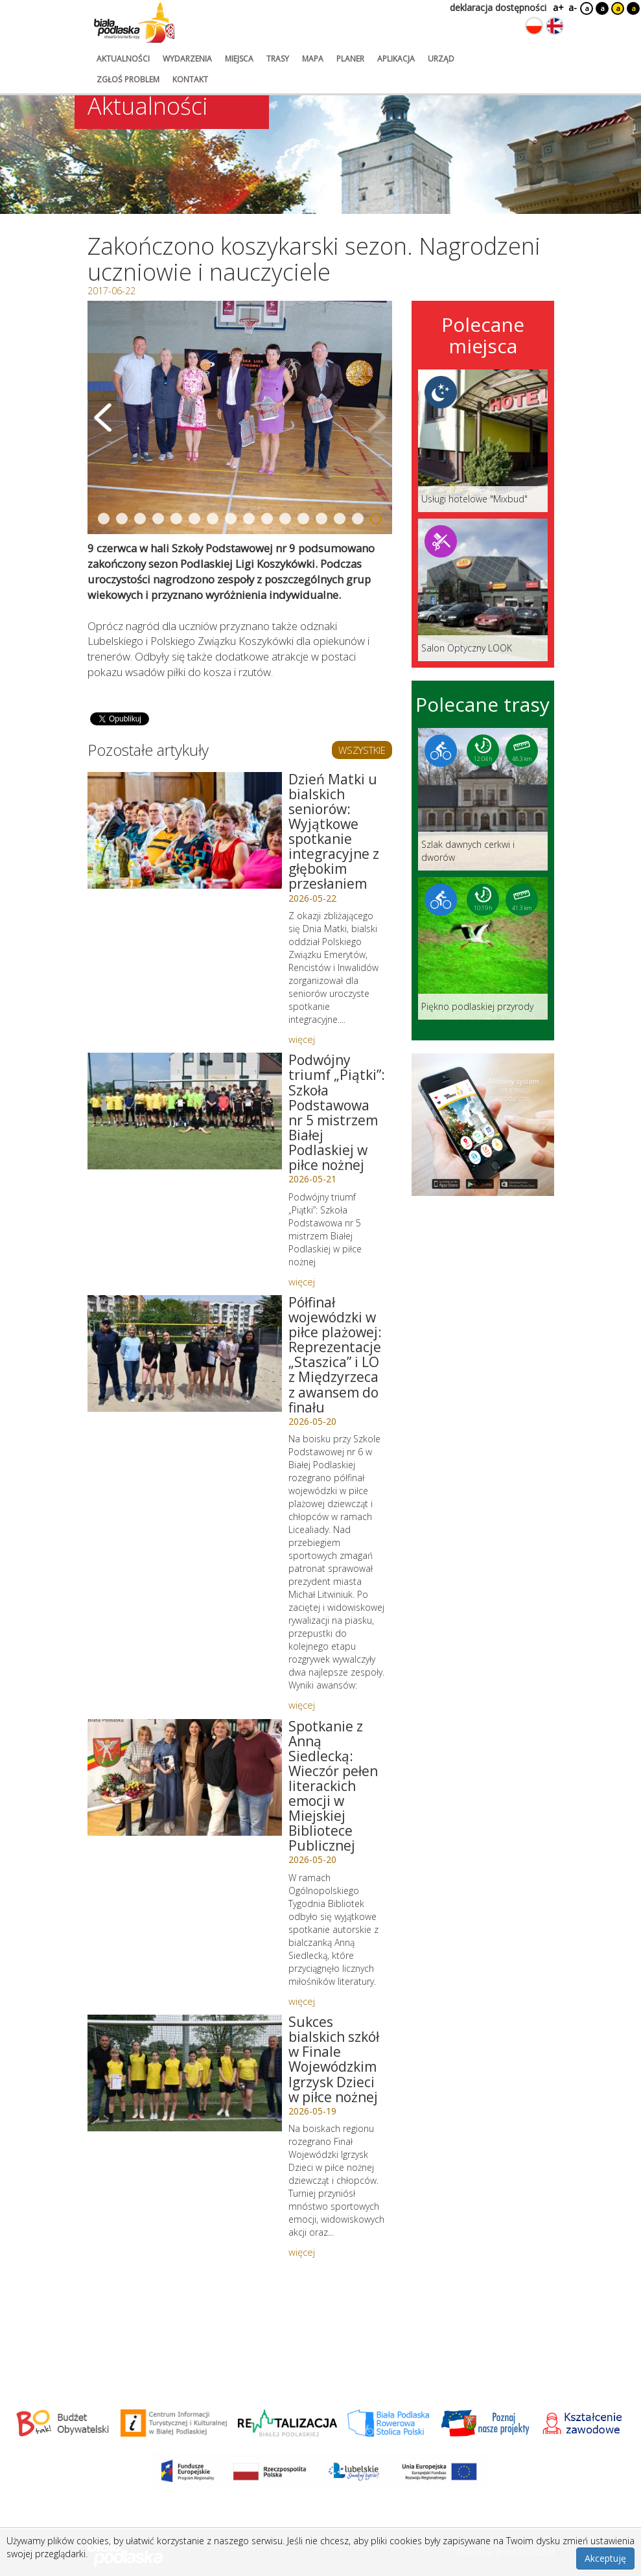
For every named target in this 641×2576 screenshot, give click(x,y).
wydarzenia (187, 58)
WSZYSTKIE (362, 750)
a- (572, 7)
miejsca (239, 58)
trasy (277, 58)
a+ (557, 7)
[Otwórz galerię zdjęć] (239, 417)
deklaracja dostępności (498, 7)
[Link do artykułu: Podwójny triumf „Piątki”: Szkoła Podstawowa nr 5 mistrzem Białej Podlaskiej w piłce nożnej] (184, 1111)
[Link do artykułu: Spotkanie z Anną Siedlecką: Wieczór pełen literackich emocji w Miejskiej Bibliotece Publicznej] (184, 1777)
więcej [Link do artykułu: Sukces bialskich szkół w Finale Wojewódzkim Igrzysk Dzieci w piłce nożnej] (301, 2251)
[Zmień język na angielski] (555, 26)
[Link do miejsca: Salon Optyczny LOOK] (483, 590)
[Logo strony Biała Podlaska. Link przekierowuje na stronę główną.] (134, 22)
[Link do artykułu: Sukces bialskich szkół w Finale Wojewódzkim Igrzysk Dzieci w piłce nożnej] (184, 2073)
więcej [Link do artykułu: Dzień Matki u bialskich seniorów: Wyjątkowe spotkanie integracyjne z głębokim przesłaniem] (301, 1039)
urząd (441, 58)
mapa (312, 58)
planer (350, 58)
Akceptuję (605, 2558)
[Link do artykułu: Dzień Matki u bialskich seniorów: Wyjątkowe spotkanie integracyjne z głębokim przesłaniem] (184, 830)
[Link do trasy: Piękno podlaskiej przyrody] (483, 948)
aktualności (123, 58)
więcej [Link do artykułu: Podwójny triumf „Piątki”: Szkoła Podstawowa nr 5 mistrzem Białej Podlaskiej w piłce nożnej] (301, 1281)
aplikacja (396, 58)
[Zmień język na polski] (534, 26)
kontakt (190, 79)
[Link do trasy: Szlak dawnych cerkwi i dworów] (483, 799)
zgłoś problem (128, 79)
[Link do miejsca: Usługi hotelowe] (483, 440)
